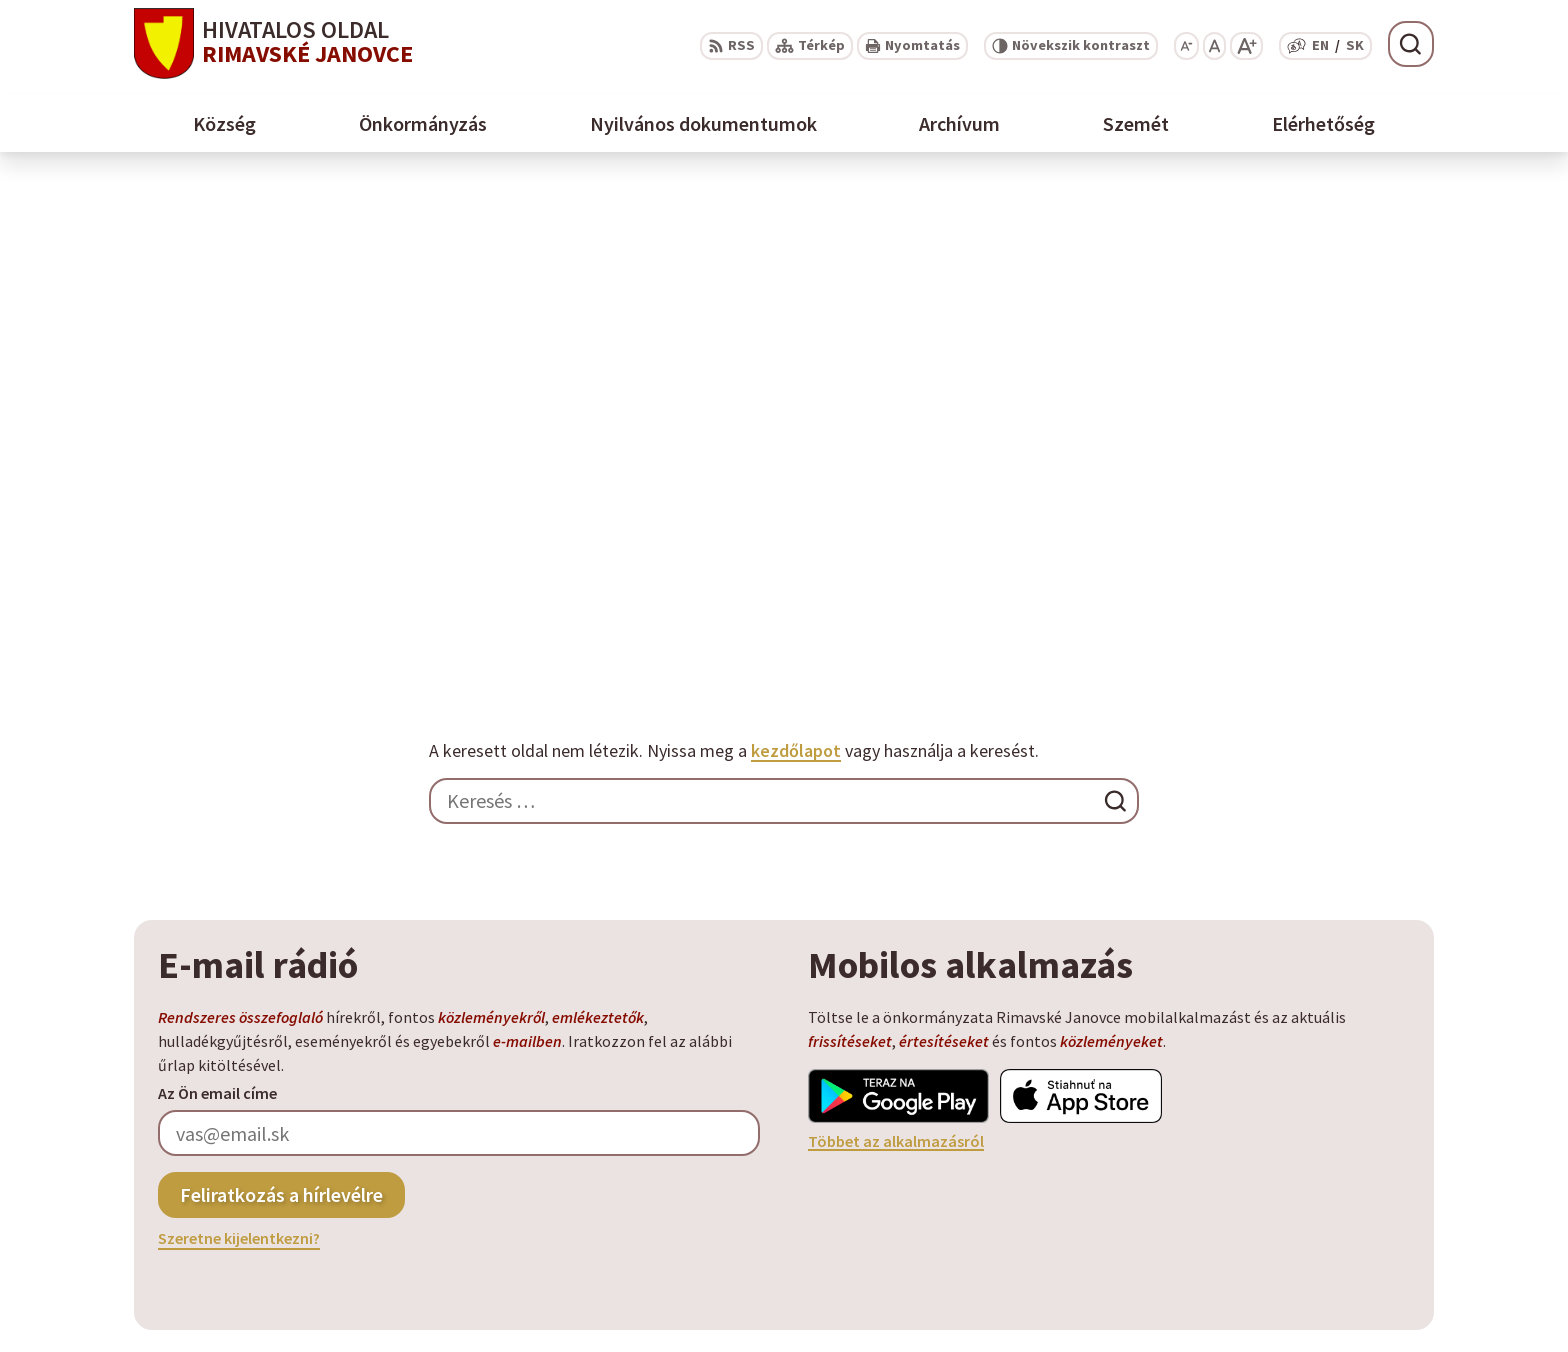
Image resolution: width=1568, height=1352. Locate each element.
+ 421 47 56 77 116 (1306, 1196)
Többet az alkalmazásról (896, 651)
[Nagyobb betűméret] (1246, 46)
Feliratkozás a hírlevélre (281, 704)
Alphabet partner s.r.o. (360, 1073)
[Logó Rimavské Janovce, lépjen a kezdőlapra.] (273, 43)
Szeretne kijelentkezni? (239, 749)
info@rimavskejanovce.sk (1337, 1244)
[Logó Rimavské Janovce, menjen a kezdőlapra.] (359, 1012)
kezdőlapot (796, 261)
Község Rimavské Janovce (344, 1092)
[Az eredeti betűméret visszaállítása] (1214, 46)
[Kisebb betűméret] (1186, 46)
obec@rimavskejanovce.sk (1340, 1220)
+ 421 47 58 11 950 (1306, 1172)
